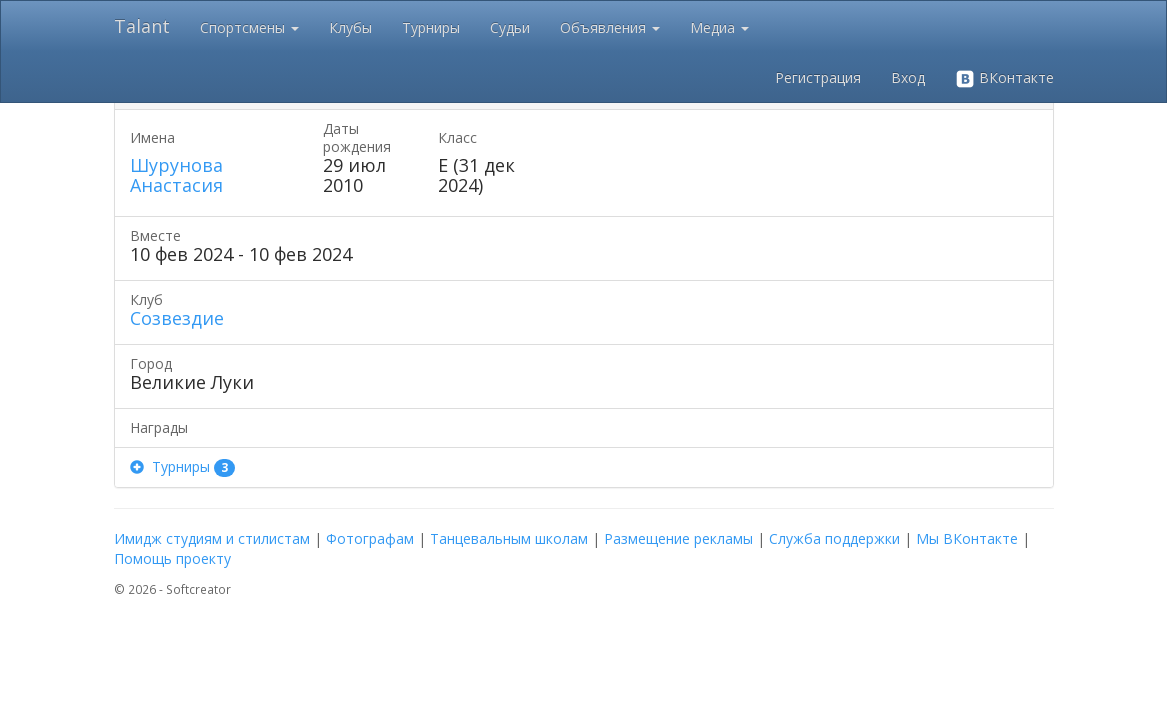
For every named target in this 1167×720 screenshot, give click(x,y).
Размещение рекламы (678, 538)
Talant (142, 26)
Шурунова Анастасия (176, 175)
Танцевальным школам (509, 538)
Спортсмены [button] (249, 27)
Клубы (350, 27)
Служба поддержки (834, 538)
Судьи (510, 27)
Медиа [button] (719, 27)
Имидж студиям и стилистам (212, 538)
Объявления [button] (610, 27)
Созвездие (177, 318)
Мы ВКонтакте (967, 538)
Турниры (431, 27)
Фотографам (370, 538)
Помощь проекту (172, 558)
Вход (908, 77)
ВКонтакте (1004, 78)
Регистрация (818, 77)
